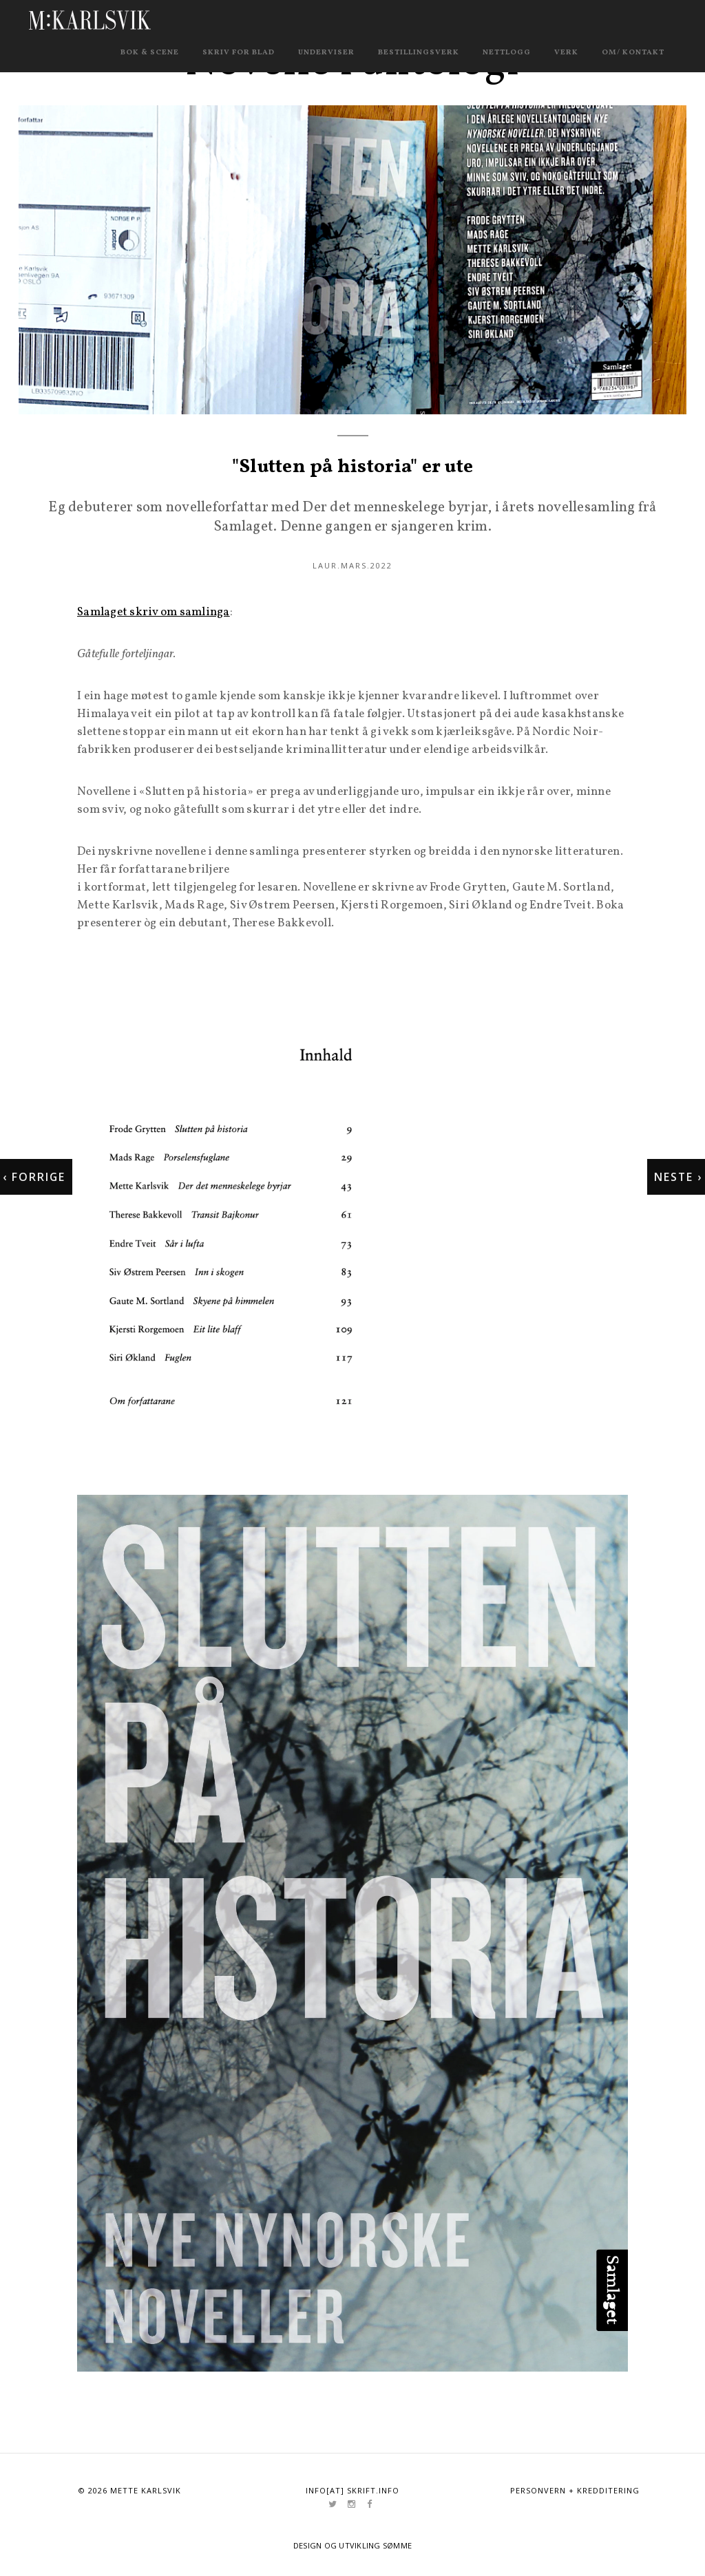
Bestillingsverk (418, 52)
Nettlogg (507, 52)
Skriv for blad (238, 52)
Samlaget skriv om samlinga (153, 614)
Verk (566, 52)
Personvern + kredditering (575, 2492)
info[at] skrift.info (352, 2492)
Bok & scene (149, 52)
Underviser (326, 52)
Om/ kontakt (633, 52)
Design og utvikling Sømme (352, 2546)
